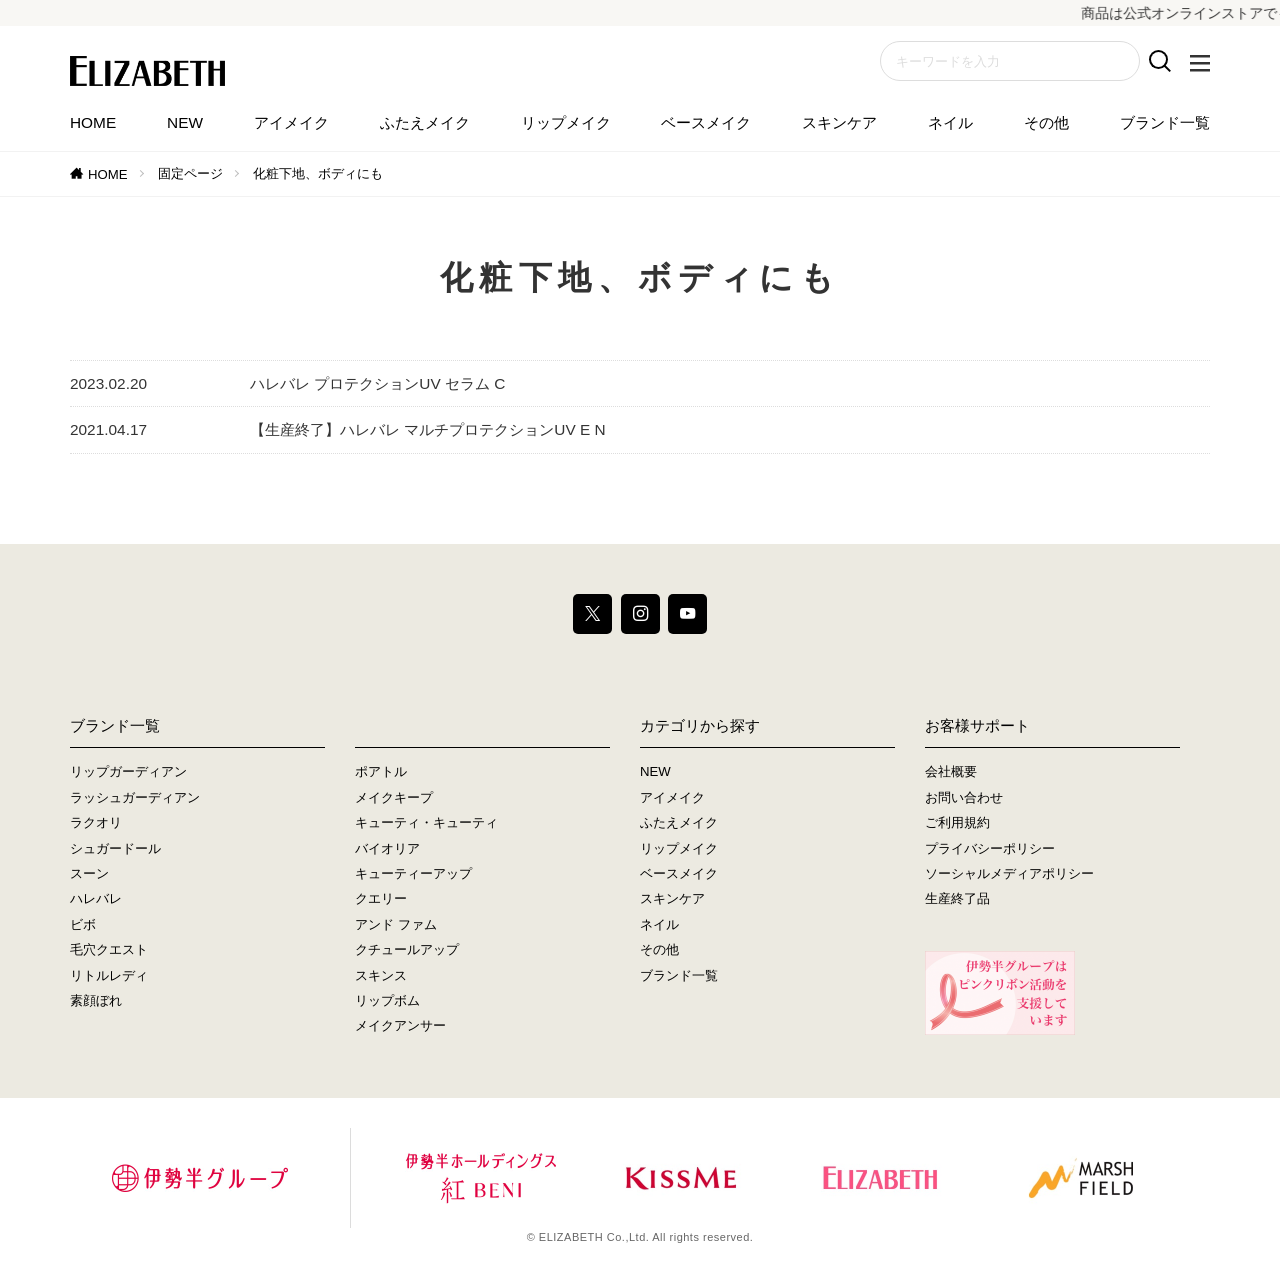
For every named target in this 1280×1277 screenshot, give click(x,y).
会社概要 (951, 771)
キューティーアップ (413, 873)
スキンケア (839, 122)
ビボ (83, 924)
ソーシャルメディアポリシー (1009, 873)
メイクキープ (394, 797)
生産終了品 (957, 898)
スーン (89, 873)
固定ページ (190, 173)
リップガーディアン (128, 771)
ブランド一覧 (1165, 122)
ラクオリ (96, 822)
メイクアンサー (400, 1025)
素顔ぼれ (96, 1000)
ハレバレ (96, 898)
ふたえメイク (425, 122)
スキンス (381, 975)
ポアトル (381, 771)
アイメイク (291, 122)
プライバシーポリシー (990, 848)
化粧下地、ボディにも (318, 173)
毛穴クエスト (109, 949)
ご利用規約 (957, 822)
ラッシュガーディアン (135, 797)
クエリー (381, 898)
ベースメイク (706, 122)
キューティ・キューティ (426, 822)
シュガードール (115, 848)
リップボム (387, 1000)
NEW (185, 122)
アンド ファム (396, 924)
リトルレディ (109, 975)
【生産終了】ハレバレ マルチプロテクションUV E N (428, 429)
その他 (1046, 122)
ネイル (950, 122)
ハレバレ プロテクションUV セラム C (377, 383)
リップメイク (566, 122)
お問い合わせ (964, 797)
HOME (93, 122)
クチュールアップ (407, 949)
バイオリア (387, 848)
